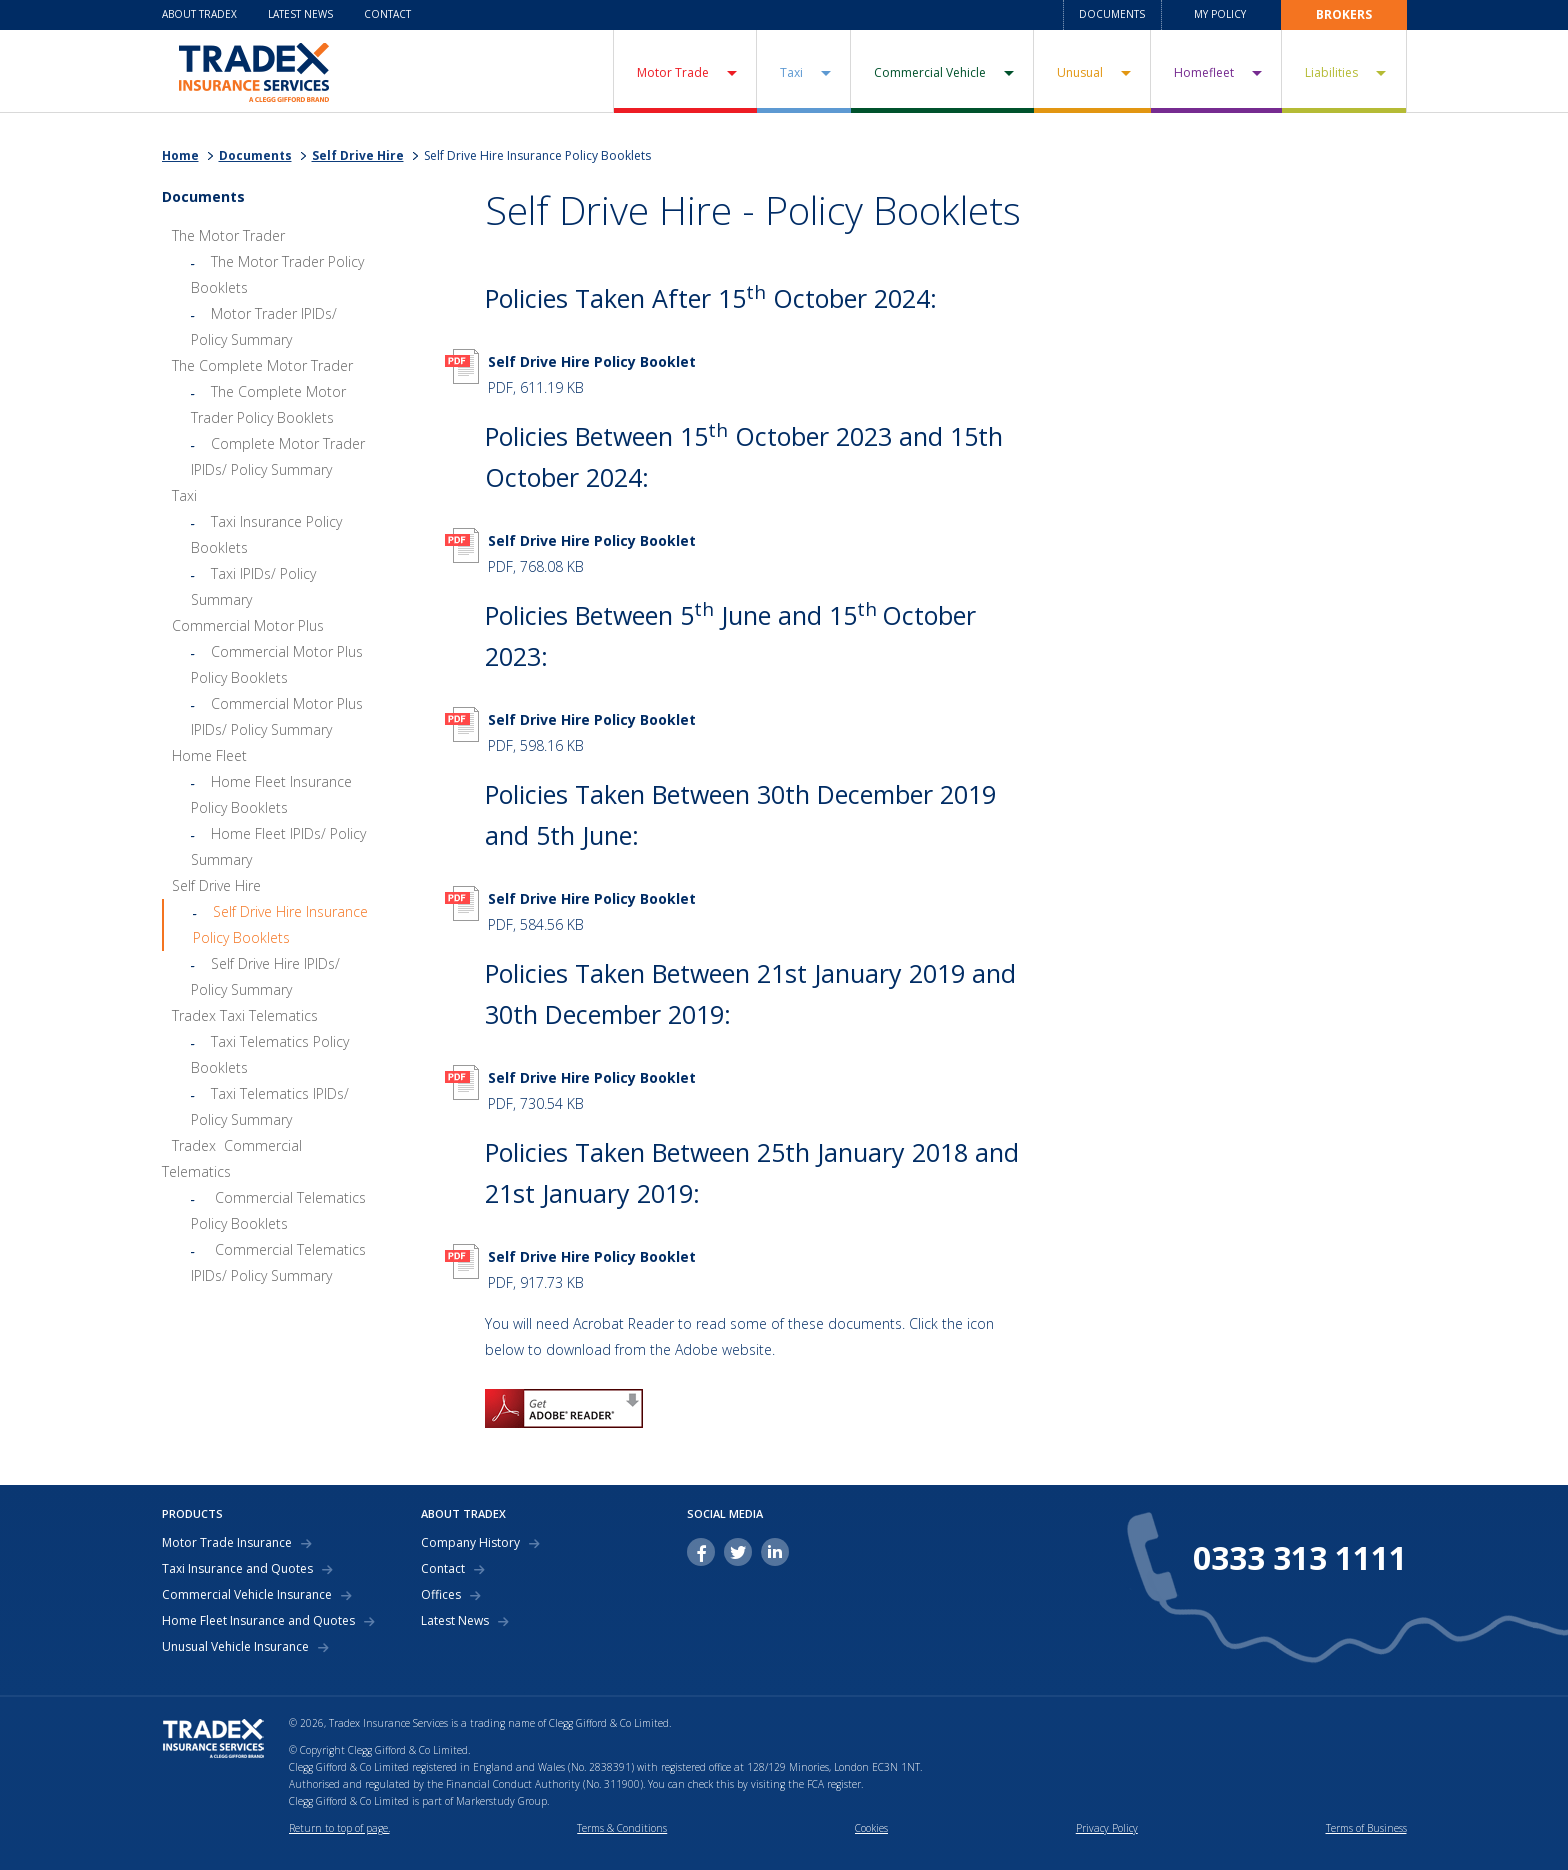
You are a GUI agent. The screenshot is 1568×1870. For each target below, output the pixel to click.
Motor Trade (673, 72)
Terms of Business (1366, 1828)
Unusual (1080, 72)
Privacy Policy (1107, 1828)
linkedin (775, 1552)
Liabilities (1331, 72)
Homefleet (1204, 72)
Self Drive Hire (358, 155)
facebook (701, 1552)
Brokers (1344, 14)
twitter (738, 1552)
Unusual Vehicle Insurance (235, 1647)
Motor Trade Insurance (227, 1543)
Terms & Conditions (622, 1828)
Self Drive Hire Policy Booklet (592, 361)
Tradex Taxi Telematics (245, 1015)
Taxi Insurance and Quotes (237, 1569)
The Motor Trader (228, 235)
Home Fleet (209, 755)
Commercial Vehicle (930, 72)
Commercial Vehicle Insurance (247, 1595)
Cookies (871, 1828)
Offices (441, 1595)
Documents (1112, 14)
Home (180, 155)
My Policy (1220, 14)
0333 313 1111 (1300, 1558)
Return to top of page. (339, 1828)
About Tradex (199, 14)
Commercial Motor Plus (248, 625)
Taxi (791, 72)
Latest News (300, 14)
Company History (470, 1543)
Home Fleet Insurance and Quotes (258, 1621)
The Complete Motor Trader (262, 365)
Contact (387, 14)
